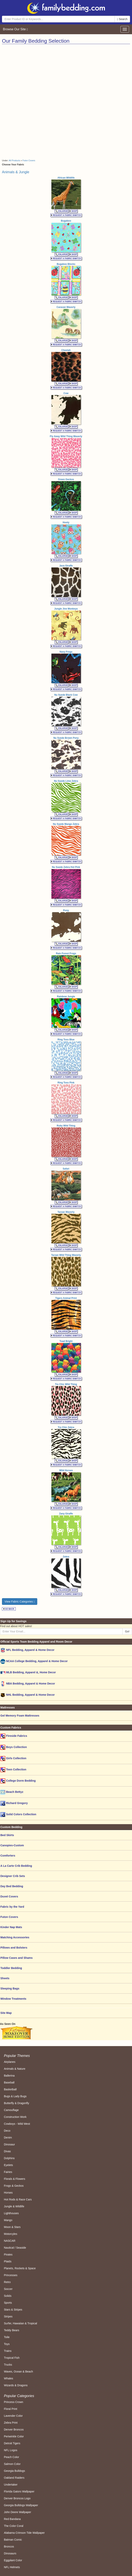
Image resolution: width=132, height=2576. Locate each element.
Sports (8, 2302)
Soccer (8, 2288)
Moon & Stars (12, 2227)
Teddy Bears (11, 2330)
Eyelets (8, 2165)
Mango (8, 2220)
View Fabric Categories (20, 1601)
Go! (127, 1631)
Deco (7, 2130)
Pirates (8, 2254)
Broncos (9, 2546)
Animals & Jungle (15, 172)
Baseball (9, 2082)
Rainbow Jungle (66, 996)
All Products (14, 160)
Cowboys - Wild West (17, 2123)
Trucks (8, 2364)
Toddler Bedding (11, 1968)
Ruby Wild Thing (66, 1125)
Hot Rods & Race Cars (18, 2199)
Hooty (66, 522)
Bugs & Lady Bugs (15, 2096)
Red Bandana (12, 2519)
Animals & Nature (14, 2068)
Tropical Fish (12, 2357)
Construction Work (15, 2116)
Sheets (4, 1978)
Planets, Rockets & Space (20, 2268)
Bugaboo (66, 220)
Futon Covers (28, 160)
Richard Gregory (14, 1803)
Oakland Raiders (14, 2477)
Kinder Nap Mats (11, 1927)
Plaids (7, 2261)
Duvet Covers (9, 1896)
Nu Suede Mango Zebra (66, 824)
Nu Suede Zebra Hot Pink (66, 867)
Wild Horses (66, 1470)
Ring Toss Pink (66, 1082)
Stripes (8, 2316)
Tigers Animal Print (66, 1298)
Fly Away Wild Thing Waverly (66, 436)
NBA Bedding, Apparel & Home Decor (27, 1683)
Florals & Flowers (14, 2178)
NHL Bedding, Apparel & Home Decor (27, 1695)
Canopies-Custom (12, 1845)
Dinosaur (9, 2144)
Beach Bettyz (11, 1792)
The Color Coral (13, 2525)
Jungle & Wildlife (14, 2206)
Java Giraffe (66, 565)
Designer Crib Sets (12, 1876)
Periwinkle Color (14, 2436)
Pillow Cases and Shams (16, 1957)
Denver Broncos (14, 2429)
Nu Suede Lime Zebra (66, 781)
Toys (7, 2344)
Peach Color (11, 2457)
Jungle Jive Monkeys (66, 608)
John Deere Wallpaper (17, 2512)
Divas (7, 2151)
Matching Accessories (14, 1937)
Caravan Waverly (65, 307)
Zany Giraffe (66, 1513)
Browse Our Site (15, 29)
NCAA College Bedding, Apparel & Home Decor (34, 1661)
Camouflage (11, 2110)
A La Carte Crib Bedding (16, 1865)
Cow (66, 393)
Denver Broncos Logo (17, 2498)
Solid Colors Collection (18, 1814)
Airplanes (9, 2061)
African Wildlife (66, 177)
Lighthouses (11, 2213)
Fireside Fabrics (13, 1736)
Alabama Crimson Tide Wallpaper (24, 2532)
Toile (7, 2337)
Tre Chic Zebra (66, 1427)
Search (122, 19)
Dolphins (9, 2158)
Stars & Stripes (13, 2309)
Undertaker (10, 2484)
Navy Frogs (66, 651)
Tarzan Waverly (66, 1212)
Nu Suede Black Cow (66, 695)
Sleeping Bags (9, 1988)
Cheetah (66, 350)
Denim (8, 2137)
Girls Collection (13, 1758)
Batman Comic (13, 2539)
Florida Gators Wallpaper (19, 2491)
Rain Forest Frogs (66, 953)
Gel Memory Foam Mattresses (19, 1715)
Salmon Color (12, 2463)
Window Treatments (13, 1998)
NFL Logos (10, 2450)
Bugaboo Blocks (66, 264)
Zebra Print (10, 2422)
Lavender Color (13, 2415)
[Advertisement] (66, 73)
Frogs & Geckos (14, 2185)
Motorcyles (10, 2233)
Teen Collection (13, 1769)
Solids (7, 2295)
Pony (66, 910)
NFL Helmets (12, 2567)
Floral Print (10, 2408)
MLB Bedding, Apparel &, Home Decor (28, 1672)
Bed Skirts (7, 1835)
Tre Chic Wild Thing (66, 1384)
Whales (8, 2378)
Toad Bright (65, 1341)
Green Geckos (66, 479)
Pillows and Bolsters (13, 1947)
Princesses (10, 2275)
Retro (7, 2282)
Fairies (8, 2172)
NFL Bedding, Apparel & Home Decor (27, 1650)
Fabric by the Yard (12, 1906)
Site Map (6, 2012)
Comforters (7, 1855)
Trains (7, 2350)
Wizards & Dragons (16, 2385)
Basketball (10, 2089)
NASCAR (9, 2240)
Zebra (66, 1556)
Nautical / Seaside (15, 2247)
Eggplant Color (13, 2560)
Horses (8, 2192)
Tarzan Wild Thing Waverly (66, 1255)
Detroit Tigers (12, 2443)
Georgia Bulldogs (14, 2470)
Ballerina (9, 2075)
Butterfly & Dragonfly (16, 2103)
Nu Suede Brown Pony (66, 738)
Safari (66, 1168)
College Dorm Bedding (18, 1780)
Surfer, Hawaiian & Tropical (20, 2323)
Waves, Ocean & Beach (18, 2371)
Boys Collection (13, 1747)
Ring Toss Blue (65, 1039)
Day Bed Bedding (11, 1886)
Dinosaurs (10, 2553)
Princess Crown (13, 2402)
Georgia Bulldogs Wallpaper (21, 2505)
